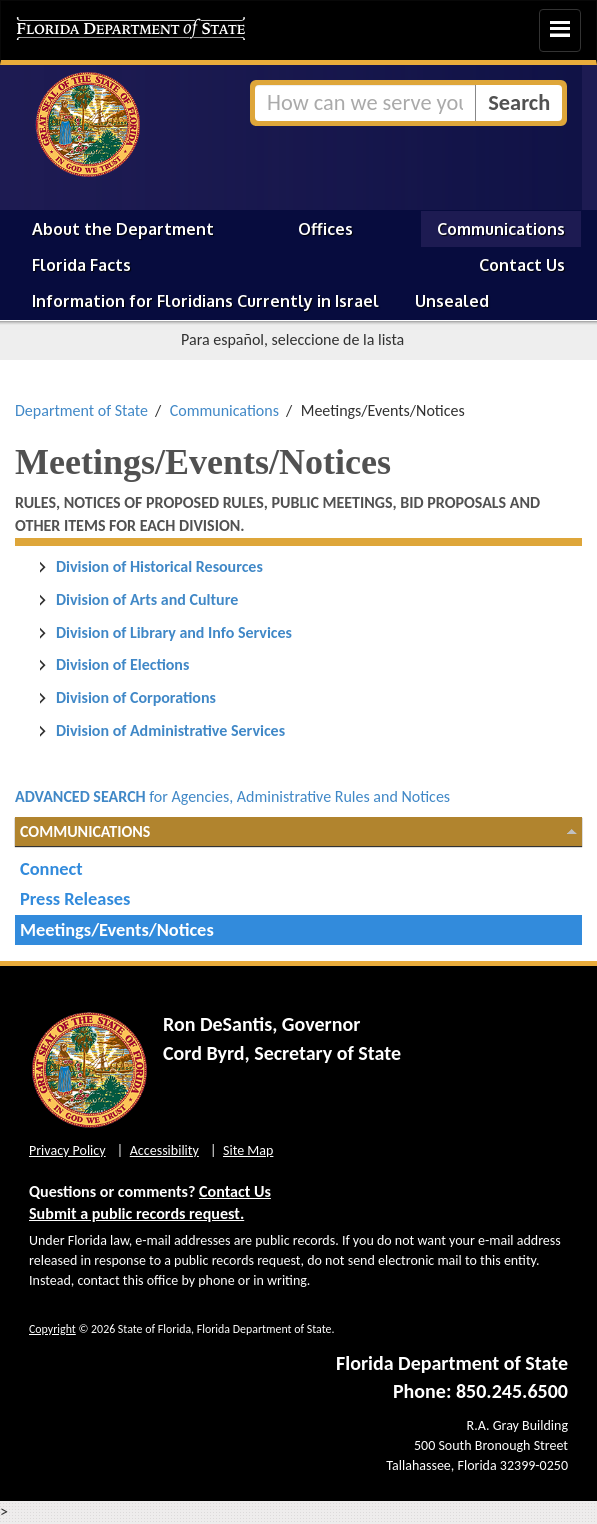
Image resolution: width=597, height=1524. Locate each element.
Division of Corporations (136, 697)
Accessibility (164, 1150)
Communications (501, 229)
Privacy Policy (67, 1150)
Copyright (52, 1329)
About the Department (123, 229)
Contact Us (522, 265)
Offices (325, 229)
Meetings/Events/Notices (117, 929)
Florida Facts (81, 265)
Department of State (81, 410)
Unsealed (452, 301)
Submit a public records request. (136, 1213)
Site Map (248, 1150)
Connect (51, 868)
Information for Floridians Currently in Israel (205, 301)
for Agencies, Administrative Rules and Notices (232, 796)
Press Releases (75, 898)
